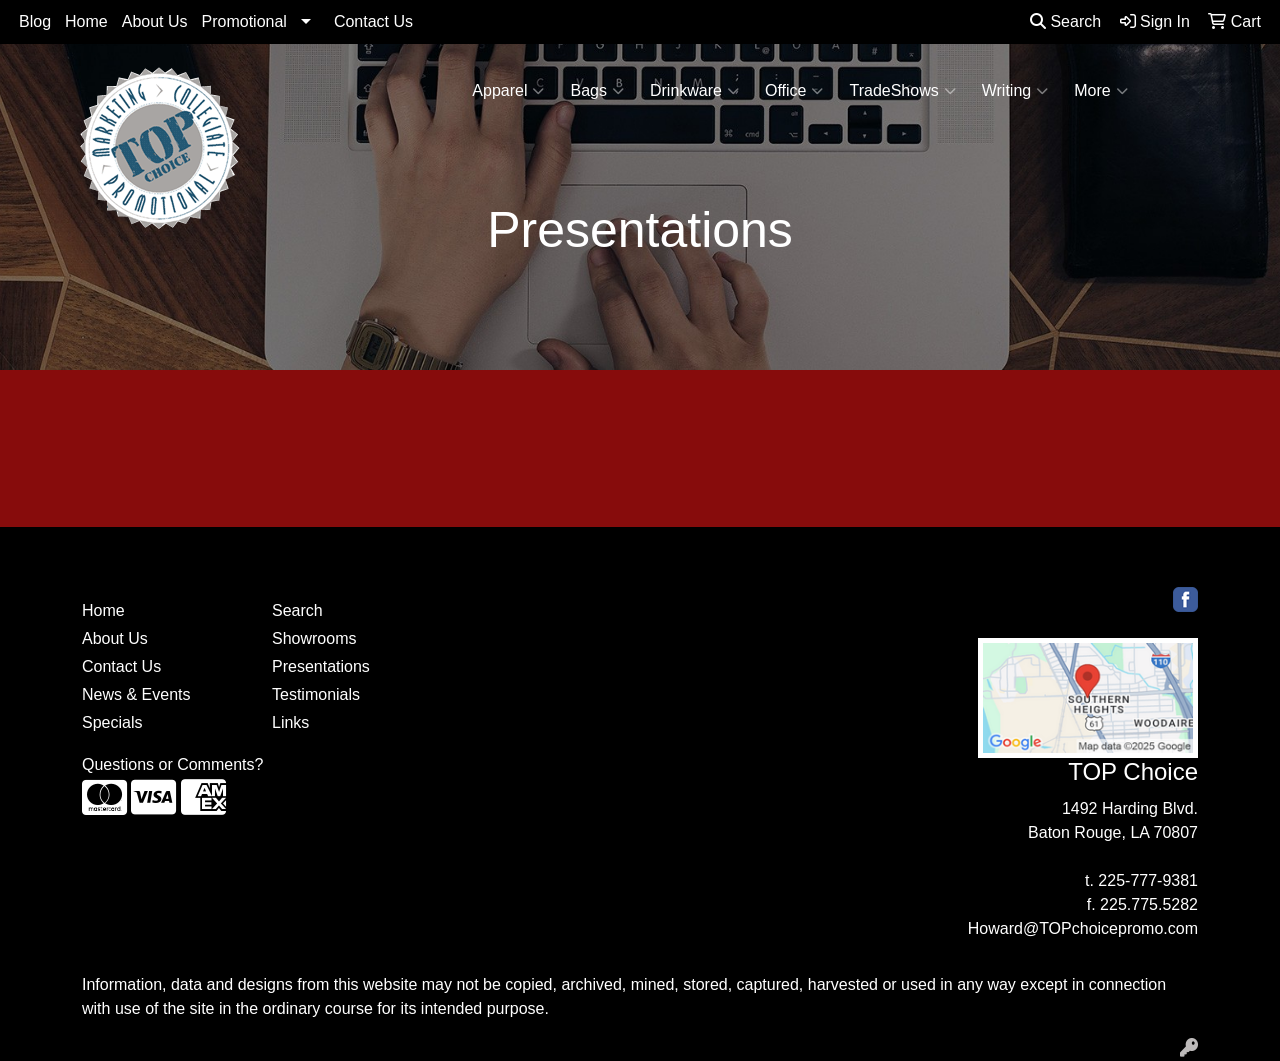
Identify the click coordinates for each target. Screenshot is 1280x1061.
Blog (35, 21)
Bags (596, 91)
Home (86, 21)
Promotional (244, 21)
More (1100, 91)
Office (794, 91)
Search (1065, 21)
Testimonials (316, 694)
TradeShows (902, 91)
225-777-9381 (1148, 880)
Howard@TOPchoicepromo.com (1083, 928)
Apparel (508, 91)
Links (290, 722)
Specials (112, 722)
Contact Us (373, 21)
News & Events (136, 694)
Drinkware (694, 91)
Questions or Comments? (172, 764)
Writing (1015, 91)
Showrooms (314, 638)
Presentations (321, 666)
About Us (155, 21)
